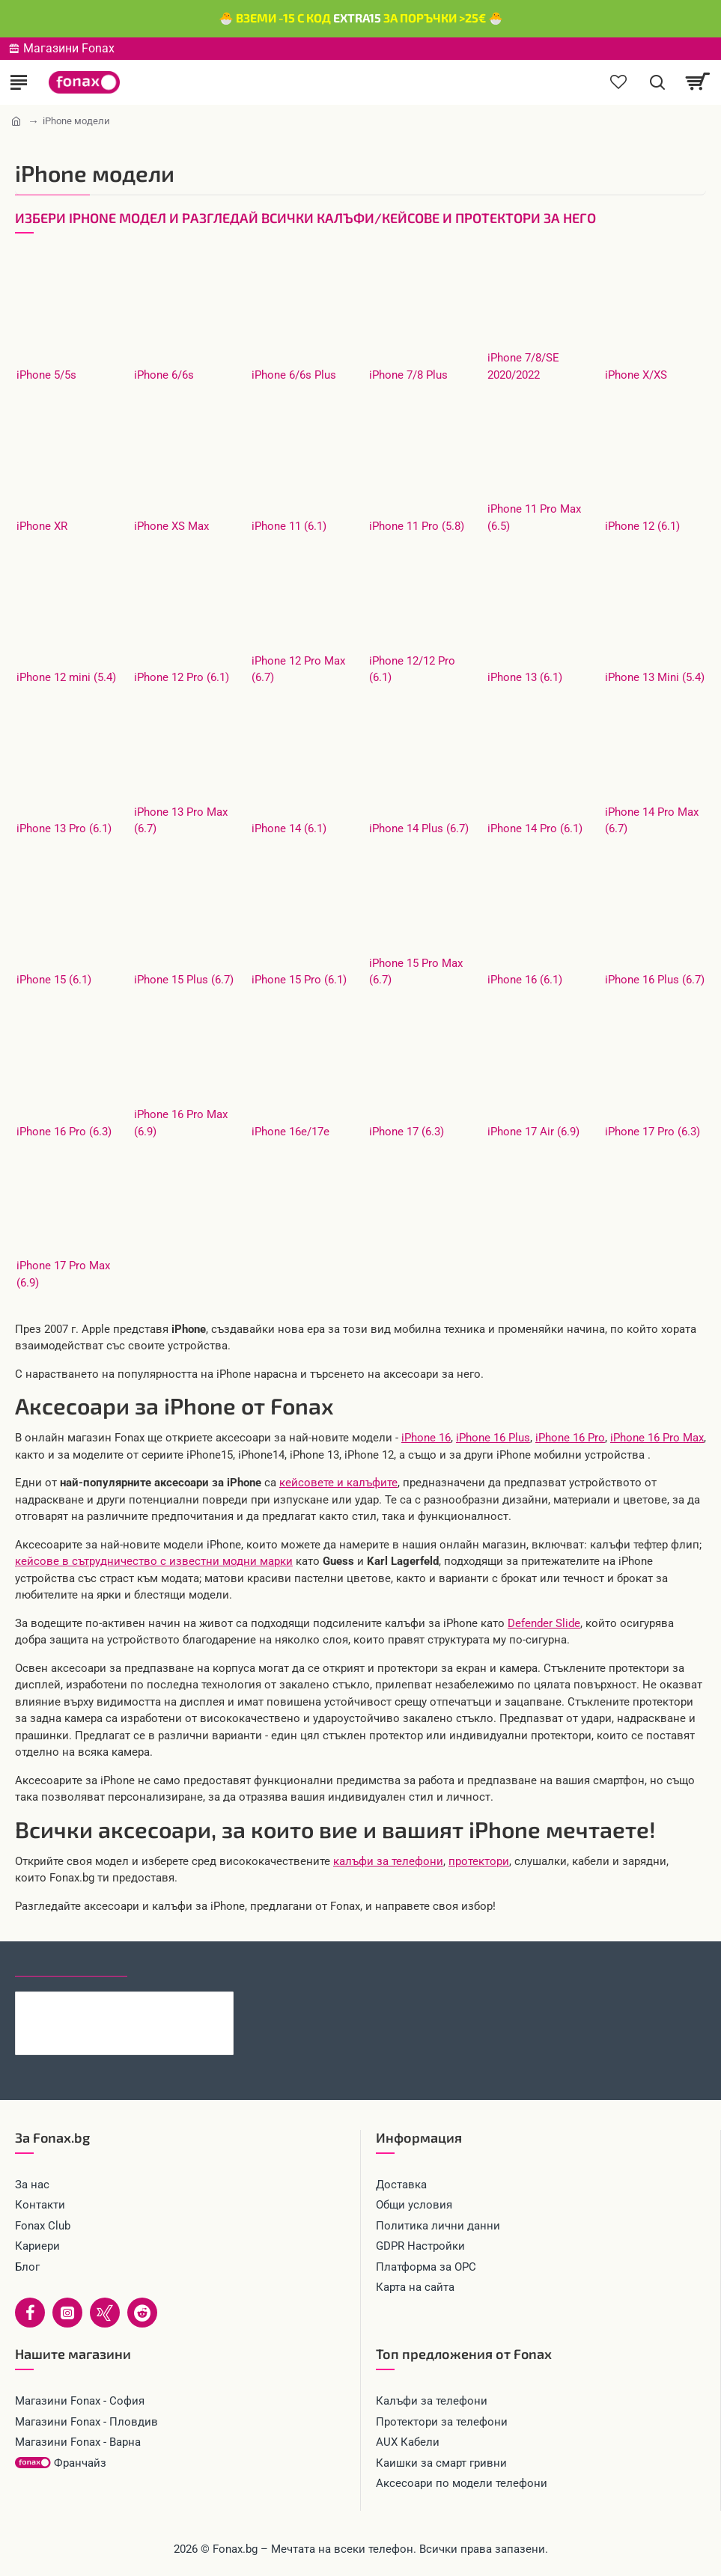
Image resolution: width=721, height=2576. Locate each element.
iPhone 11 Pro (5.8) (416, 526)
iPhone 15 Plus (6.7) (184, 979)
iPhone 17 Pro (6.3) (652, 1131)
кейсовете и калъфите (338, 1482)
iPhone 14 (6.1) (289, 828)
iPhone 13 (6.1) (524, 677)
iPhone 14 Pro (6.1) (534, 828)
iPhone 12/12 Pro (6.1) (412, 669)
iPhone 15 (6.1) (53, 979)
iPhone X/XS (636, 375)
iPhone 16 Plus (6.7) (655, 979)
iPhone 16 (426, 1437)
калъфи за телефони (388, 1861)
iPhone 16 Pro (570, 1437)
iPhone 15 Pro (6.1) (299, 979)
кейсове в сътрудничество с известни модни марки (154, 1561)
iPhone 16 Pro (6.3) (64, 1131)
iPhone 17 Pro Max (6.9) (63, 1274)
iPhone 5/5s (46, 375)
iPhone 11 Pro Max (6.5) (534, 517)
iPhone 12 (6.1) (642, 526)
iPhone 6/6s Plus (294, 375)
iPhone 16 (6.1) (524, 979)
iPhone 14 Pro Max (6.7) (652, 820)
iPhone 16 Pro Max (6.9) (181, 1123)
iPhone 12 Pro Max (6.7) (298, 669)
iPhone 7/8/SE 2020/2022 (523, 366)
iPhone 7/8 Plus (408, 375)
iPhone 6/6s (164, 375)
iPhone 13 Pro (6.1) (64, 828)
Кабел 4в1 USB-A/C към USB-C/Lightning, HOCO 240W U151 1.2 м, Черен (153, 2003)
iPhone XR (41, 526)
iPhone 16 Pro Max (657, 1437)
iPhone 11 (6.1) (289, 526)
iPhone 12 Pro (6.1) (181, 677)
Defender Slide (544, 1623)
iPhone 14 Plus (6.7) (419, 828)
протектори (478, 1861)
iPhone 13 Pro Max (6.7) (181, 820)
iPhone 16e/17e (290, 1131)
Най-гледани (181, 1963)
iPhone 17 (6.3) (406, 1131)
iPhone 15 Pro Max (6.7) (416, 971)
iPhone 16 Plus (493, 1437)
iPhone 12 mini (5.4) (66, 677)
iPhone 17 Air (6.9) (533, 1131)
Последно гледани (71, 1963)
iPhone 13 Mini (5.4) (655, 677)
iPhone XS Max (171, 526)
